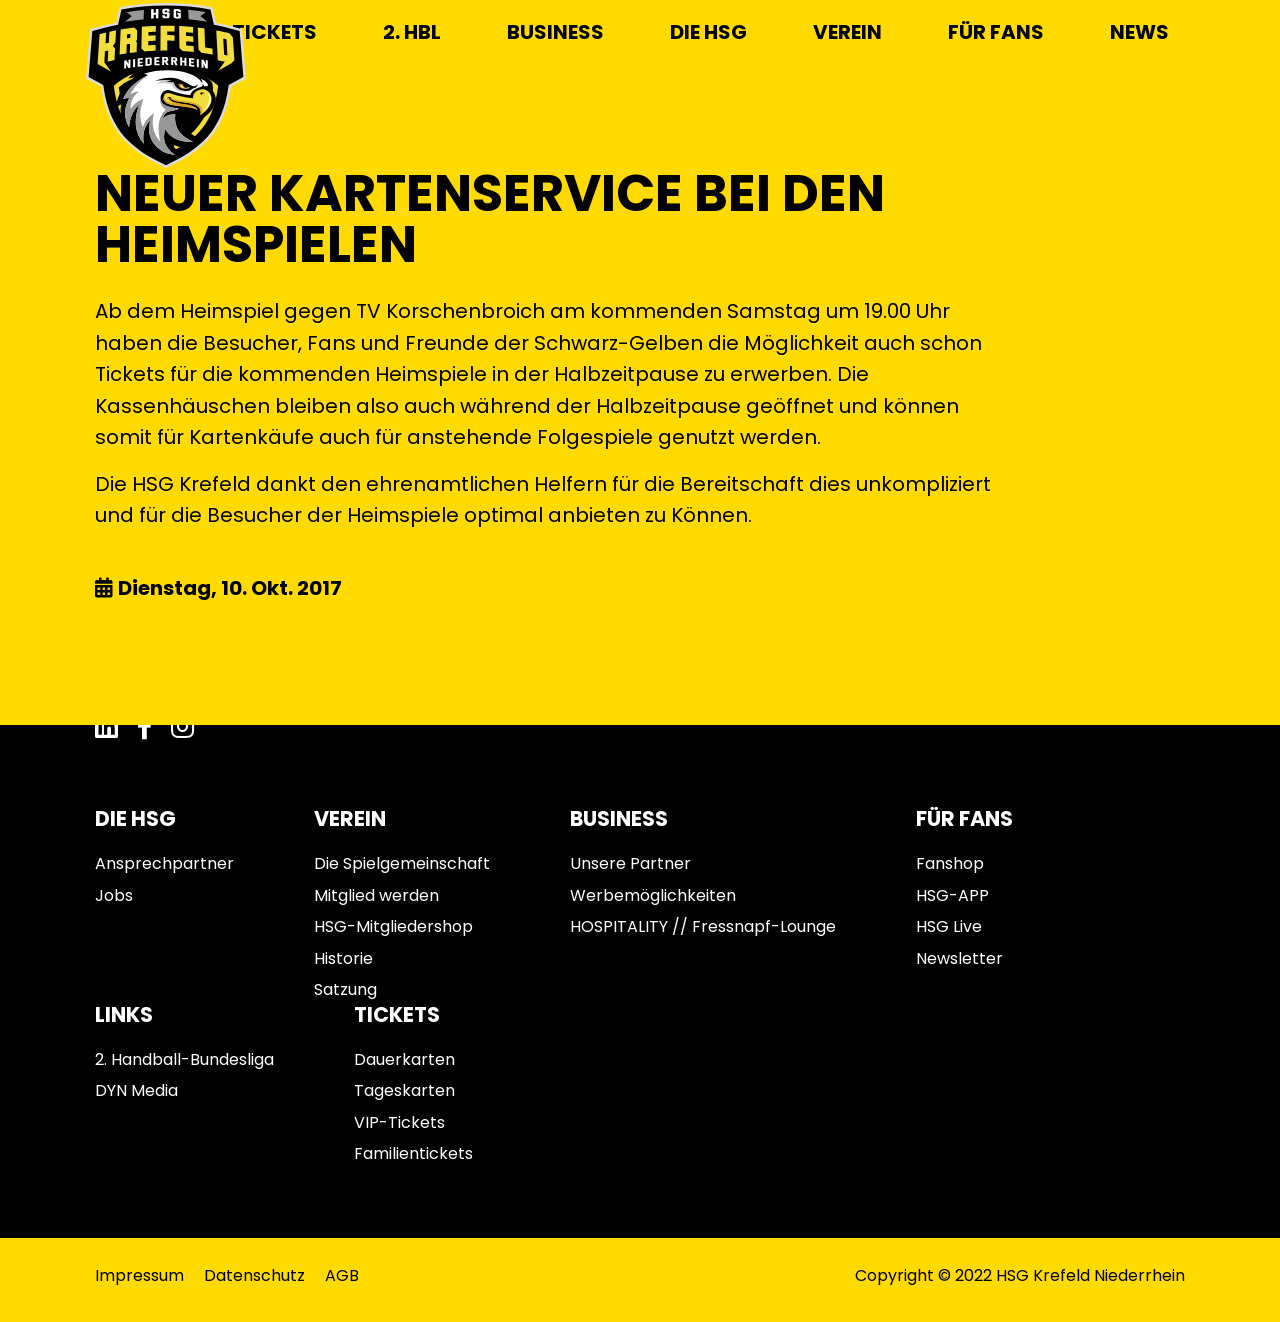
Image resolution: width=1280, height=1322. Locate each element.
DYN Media (136, 1090)
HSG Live (949, 926)
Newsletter (959, 958)
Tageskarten (404, 1090)
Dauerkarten (404, 1059)
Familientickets (413, 1153)
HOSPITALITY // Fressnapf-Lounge (703, 926)
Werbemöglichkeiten (653, 895)
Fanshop (950, 863)
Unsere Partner (630, 863)
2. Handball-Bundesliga (184, 1059)
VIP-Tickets (399, 1122)
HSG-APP (952, 895)
